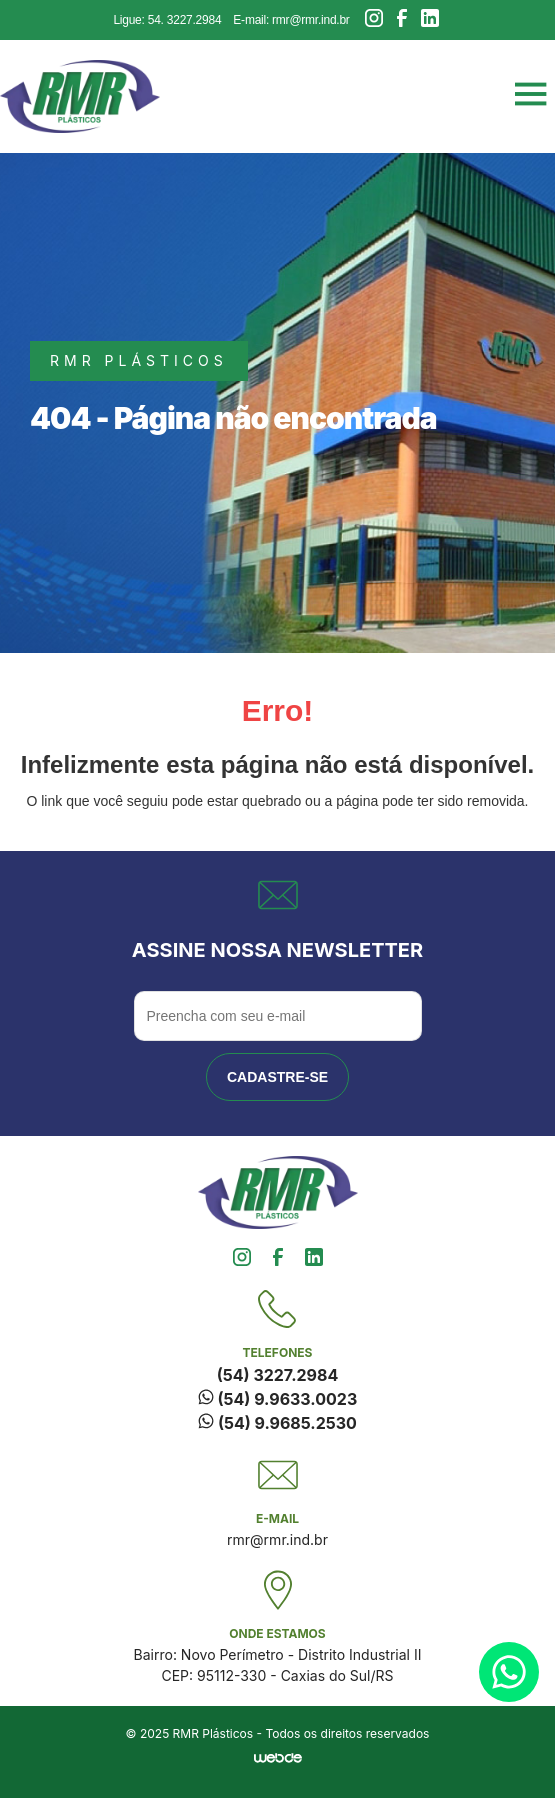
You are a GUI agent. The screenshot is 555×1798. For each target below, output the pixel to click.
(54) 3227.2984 (277, 1375)
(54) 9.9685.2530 (277, 1423)
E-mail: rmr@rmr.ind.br (291, 20)
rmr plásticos (139, 360)
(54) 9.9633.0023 (277, 1399)
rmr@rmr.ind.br (277, 1539)
